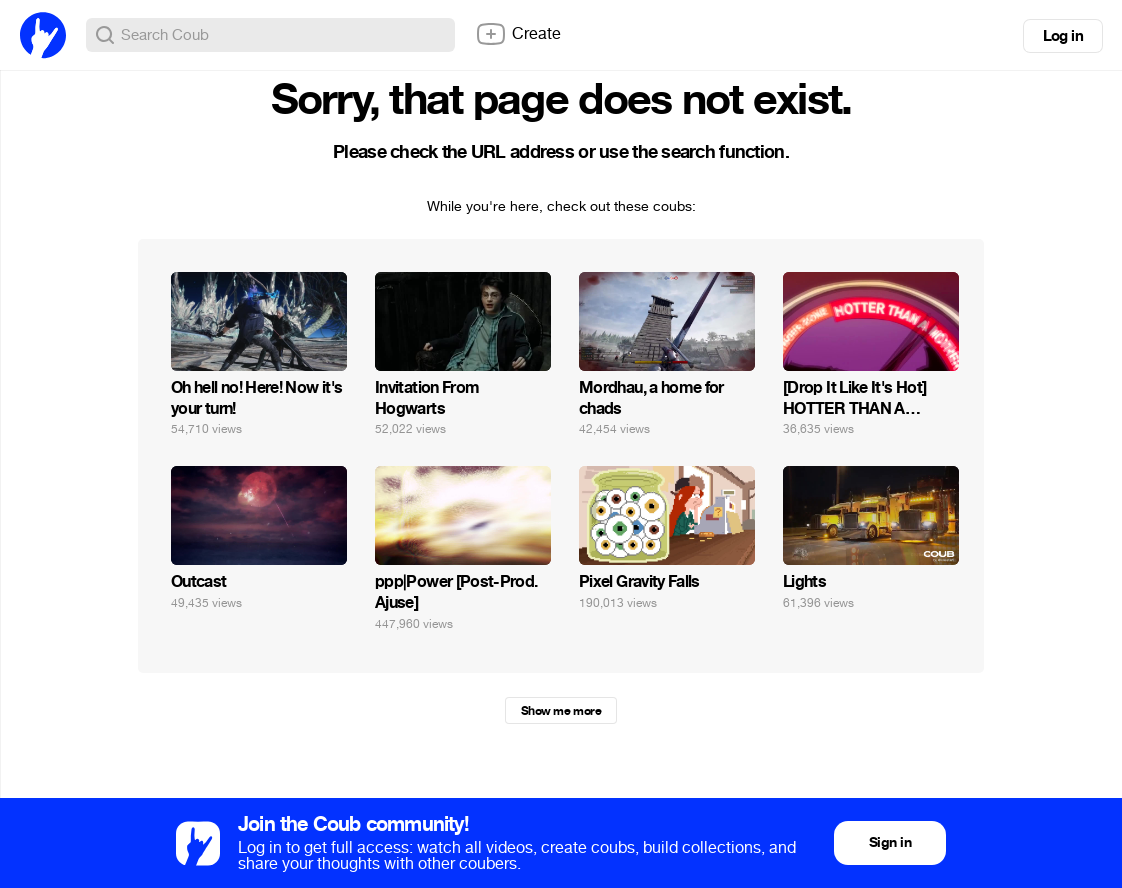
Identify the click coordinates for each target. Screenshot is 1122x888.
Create (518, 34)
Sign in (890, 842)
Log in (1063, 36)
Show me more (561, 711)
